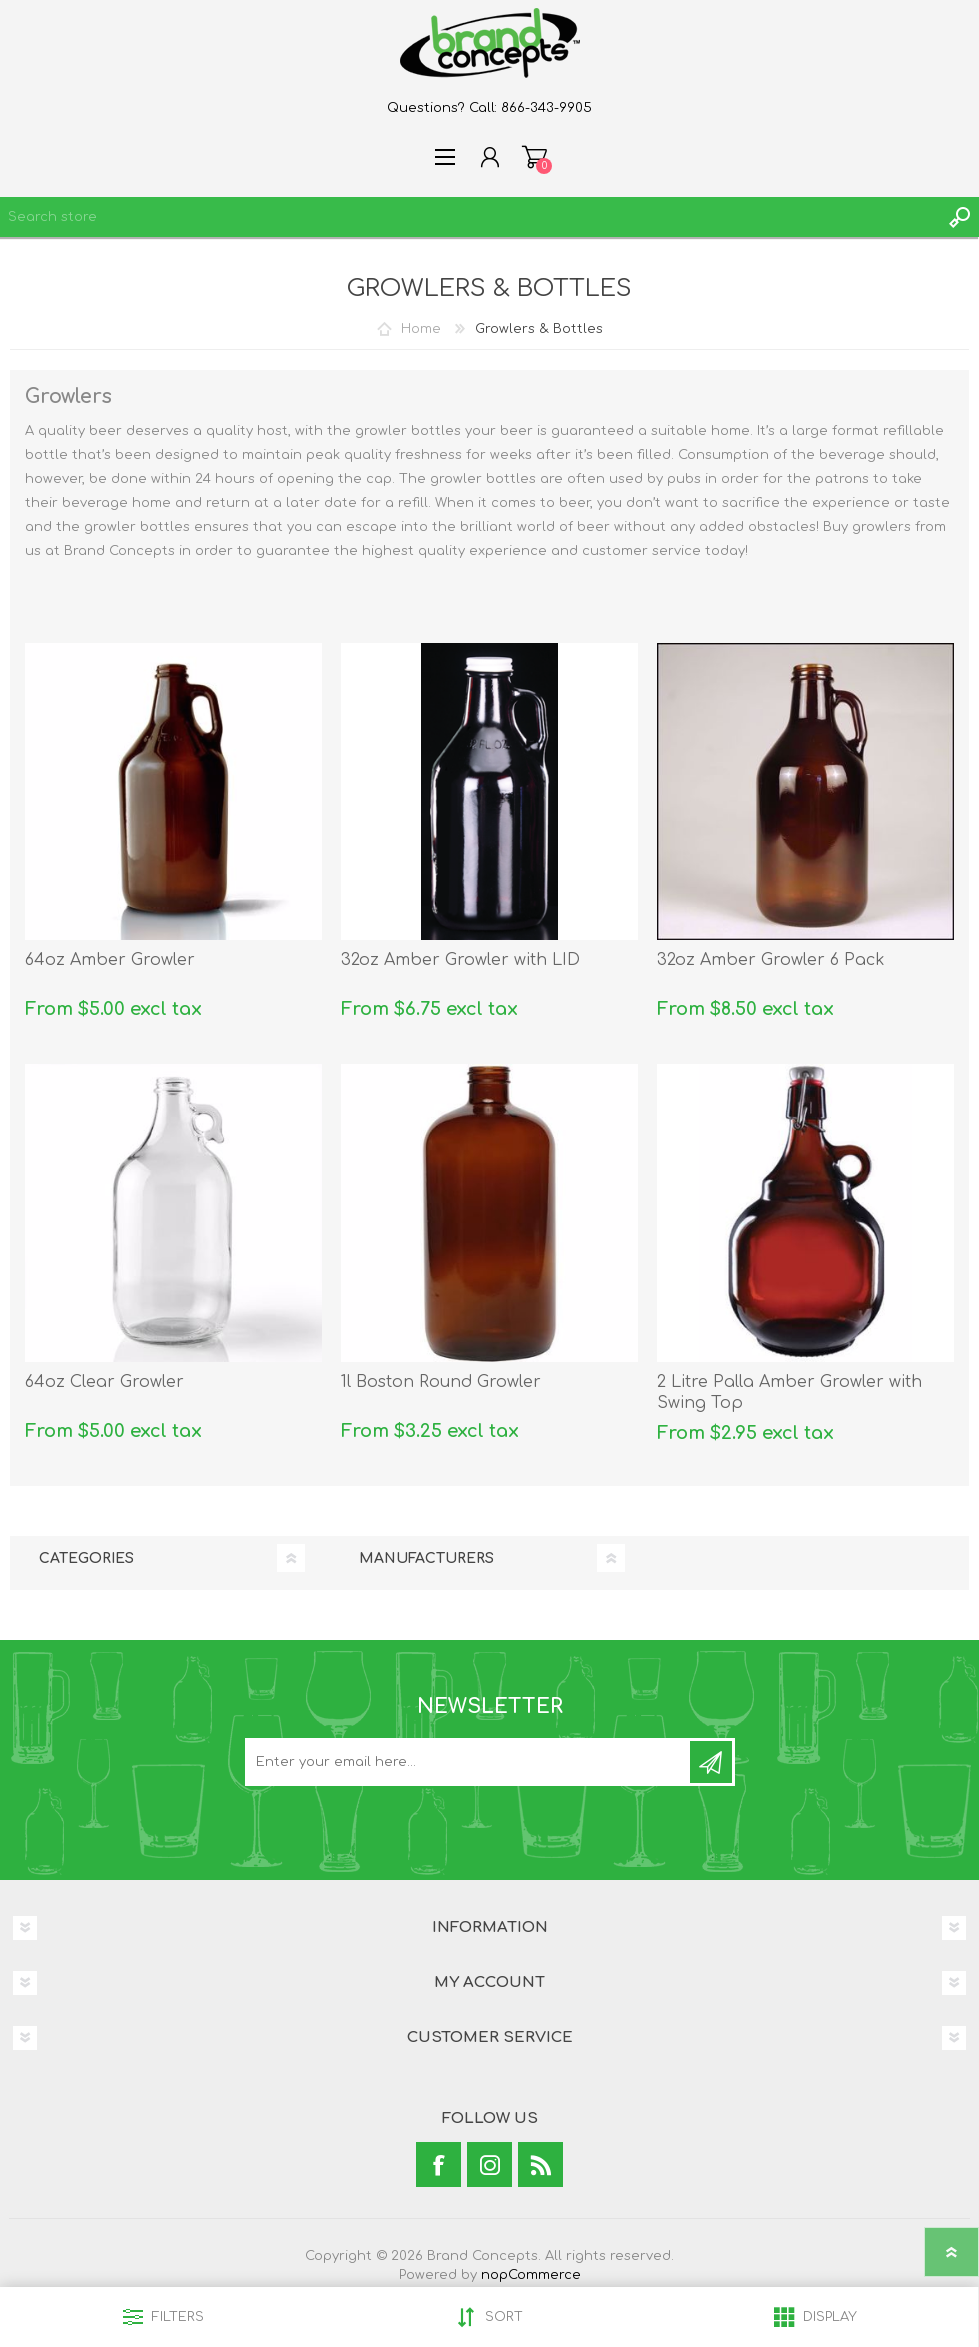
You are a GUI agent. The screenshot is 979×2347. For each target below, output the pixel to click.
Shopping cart (534, 157)
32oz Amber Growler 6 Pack (771, 960)
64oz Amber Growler (110, 960)
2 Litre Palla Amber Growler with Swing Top (789, 1392)
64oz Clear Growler (104, 1382)
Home (421, 329)
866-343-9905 (546, 108)
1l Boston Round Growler (441, 1382)
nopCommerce (531, 2275)
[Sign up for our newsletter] (469, 1762)
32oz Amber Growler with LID (460, 960)
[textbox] (469, 217)
